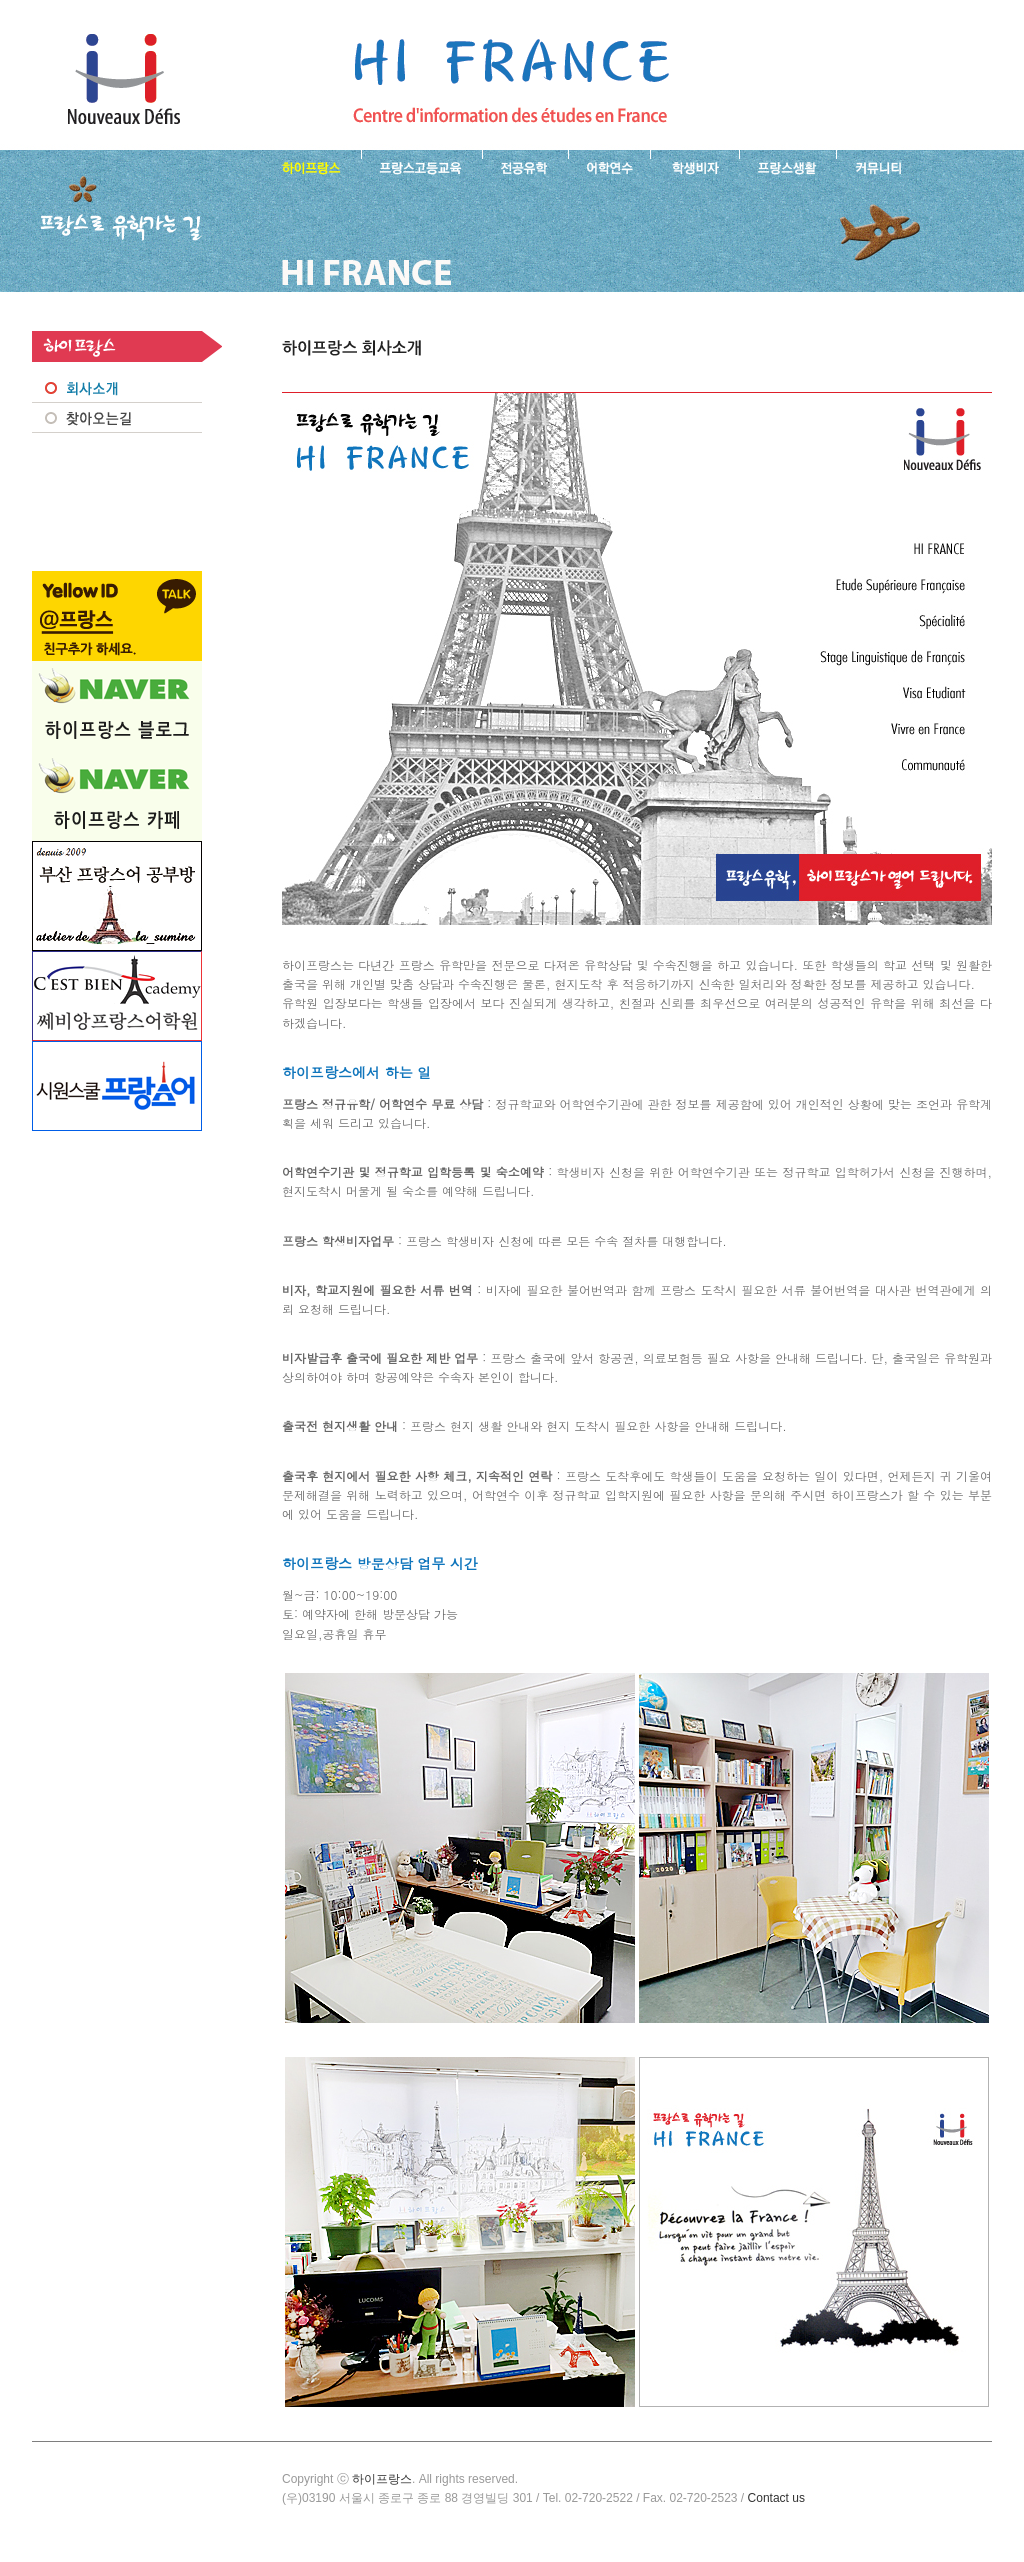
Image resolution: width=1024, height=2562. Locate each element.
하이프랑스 (382, 2479)
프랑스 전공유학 (525, 166)
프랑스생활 (787, 166)
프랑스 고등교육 (421, 166)
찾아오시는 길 (117, 418)
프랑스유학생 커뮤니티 (876, 166)
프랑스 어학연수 (609, 166)
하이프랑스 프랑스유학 (123, 80)
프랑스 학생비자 (694, 166)
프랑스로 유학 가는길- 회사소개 (511, 80)
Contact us (776, 2498)
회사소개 (117, 388)
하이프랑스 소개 (306, 166)
